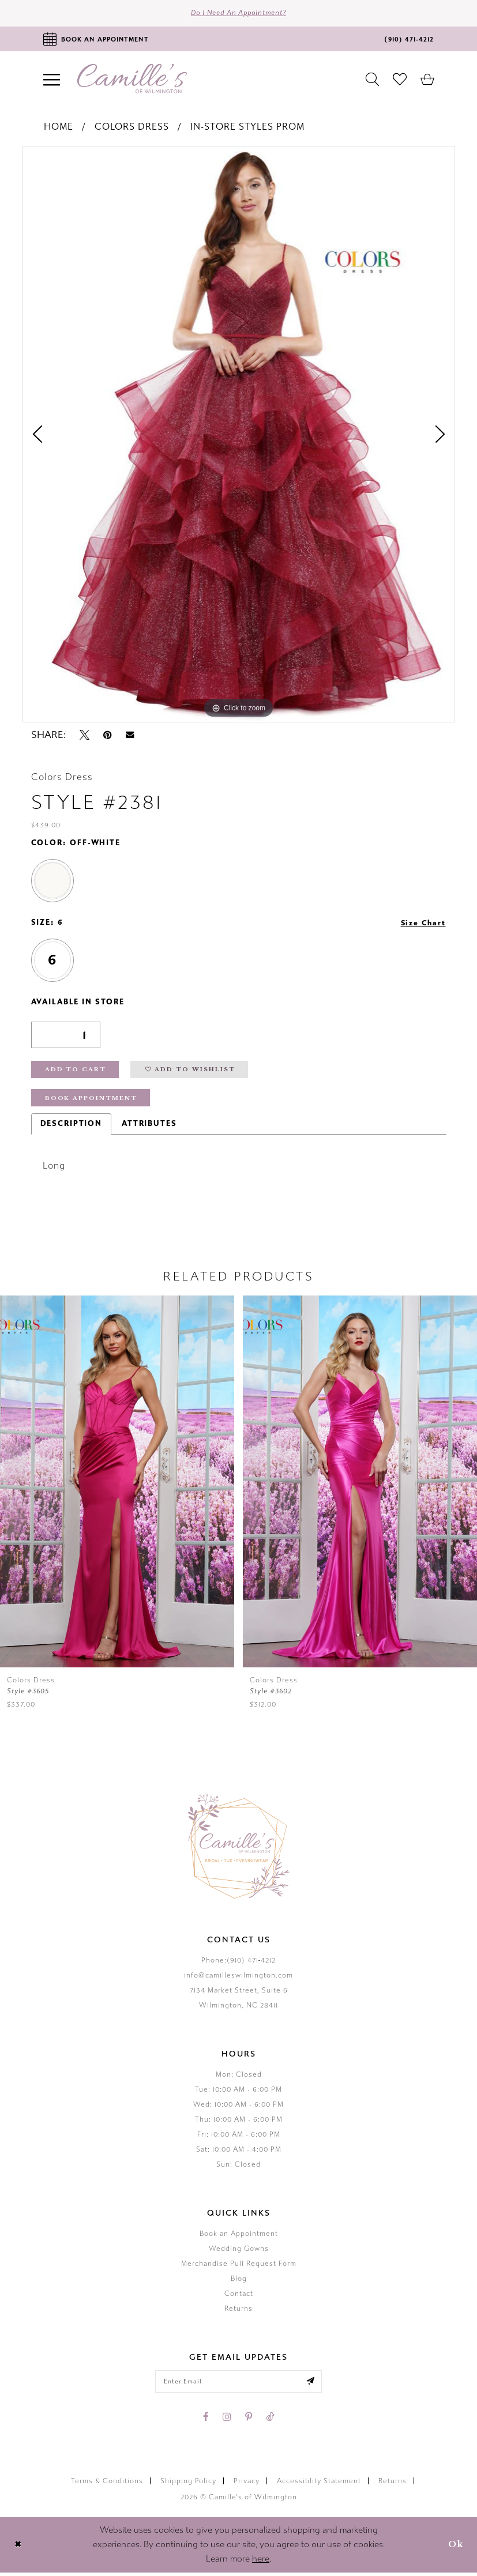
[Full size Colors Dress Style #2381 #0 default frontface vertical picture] (239, 435)
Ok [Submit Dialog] (455, 2548)
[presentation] (355, 1484)
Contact (238, 2296)
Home (58, 127)
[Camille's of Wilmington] (132, 80)
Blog (239, 2281)
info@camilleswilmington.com (238, 1978)
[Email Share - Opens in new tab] (130, 736)
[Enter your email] (238, 2384)
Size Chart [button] (422, 923)
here (260, 2563)
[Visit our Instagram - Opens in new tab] (227, 2420)
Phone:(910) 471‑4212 (238, 1963)
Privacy (247, 2485)
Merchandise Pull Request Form (238, 2266)
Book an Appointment (239, 2236)
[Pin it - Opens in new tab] (107, 735)
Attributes (149, 1126)
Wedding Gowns (239, 2251)
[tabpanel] (239, 435)
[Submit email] (313, 2384)
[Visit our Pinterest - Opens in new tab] (248, 2420)
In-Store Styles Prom (247, 127)
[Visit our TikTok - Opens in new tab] (270, 2420)
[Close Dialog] (18, 2548)
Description (71, 1126)
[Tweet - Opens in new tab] (84, 735)
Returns (238, 2311)
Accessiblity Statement (319, 2485)
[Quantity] (65, 1036)
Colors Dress (132, 127)
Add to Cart (76, 1071)
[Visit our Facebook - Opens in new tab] (206, 2420)
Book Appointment (92, 1101)
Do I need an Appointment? (238, 14)
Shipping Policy (188, 2485)
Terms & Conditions (107, 2485)
